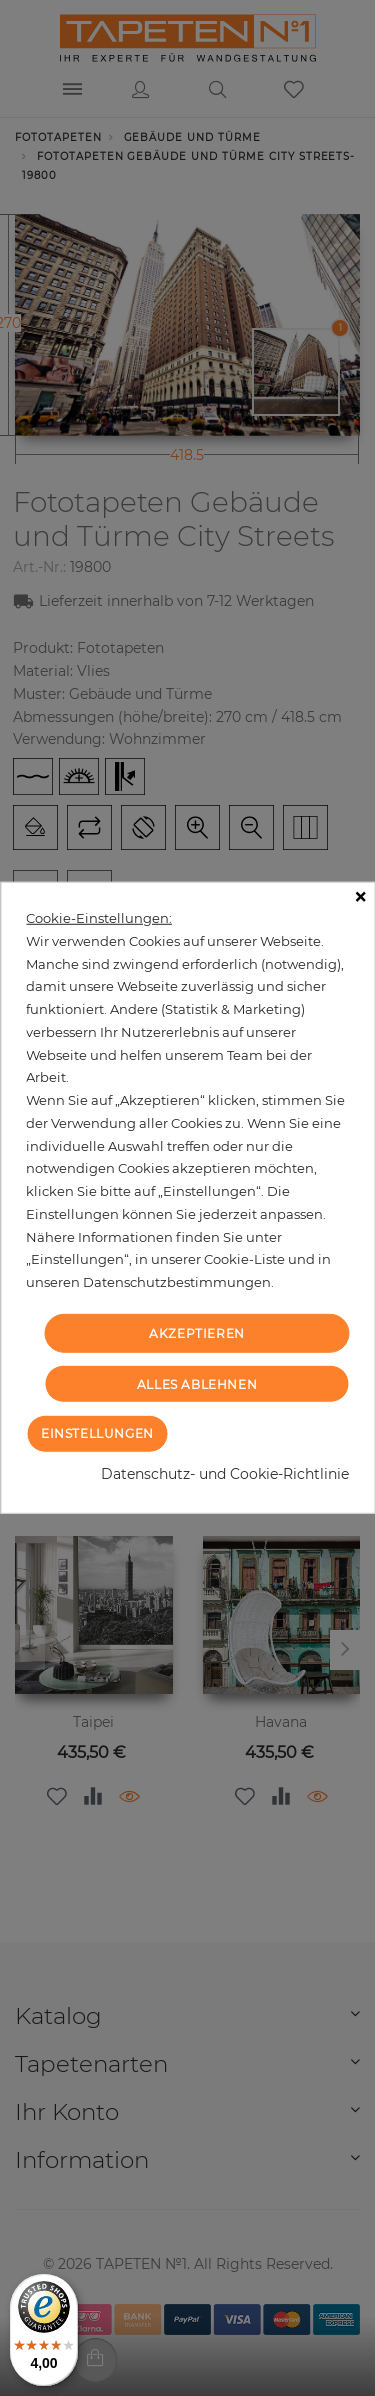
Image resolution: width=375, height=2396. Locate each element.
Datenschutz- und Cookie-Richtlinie (225, 1474)
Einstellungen (97, 1433)
